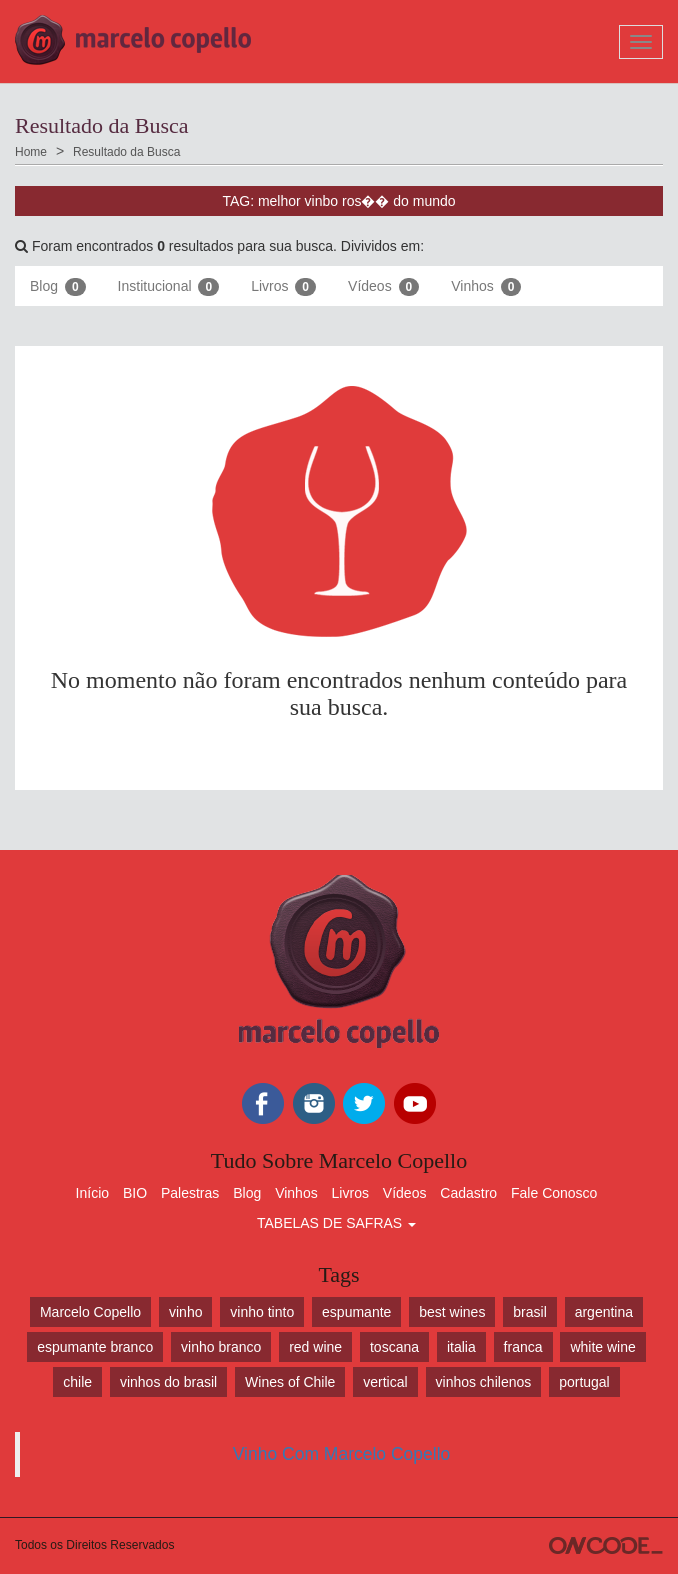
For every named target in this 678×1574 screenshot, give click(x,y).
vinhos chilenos (484, 1382)
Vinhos (486, 287)
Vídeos (383, 287)
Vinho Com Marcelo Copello (342, 1454)
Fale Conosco (554, 1193)
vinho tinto (262, 1312)
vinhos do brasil (168, 1382)
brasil (529, 1312)
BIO (135, 1193)
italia (461, 1347)
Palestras (190, 1193)
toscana (394, 1347)
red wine (315, 1347)
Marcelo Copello (90, 1312)
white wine (602, 1347)
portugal (584, 1382)
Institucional (169, 287)
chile (77, 1382)
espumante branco (95, 1347)
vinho (185, 1312)
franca (523, 1347)
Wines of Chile (290, 1382)
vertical (385, 1382)
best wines (452, 1312)
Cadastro (468, 1193)
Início (92, 1193)
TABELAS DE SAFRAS (336, 1223)
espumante (356, 1312)
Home (31, 152)
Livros (283, 287)
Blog (58, 287)
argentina (604, 1312)
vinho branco (221, 1347)
